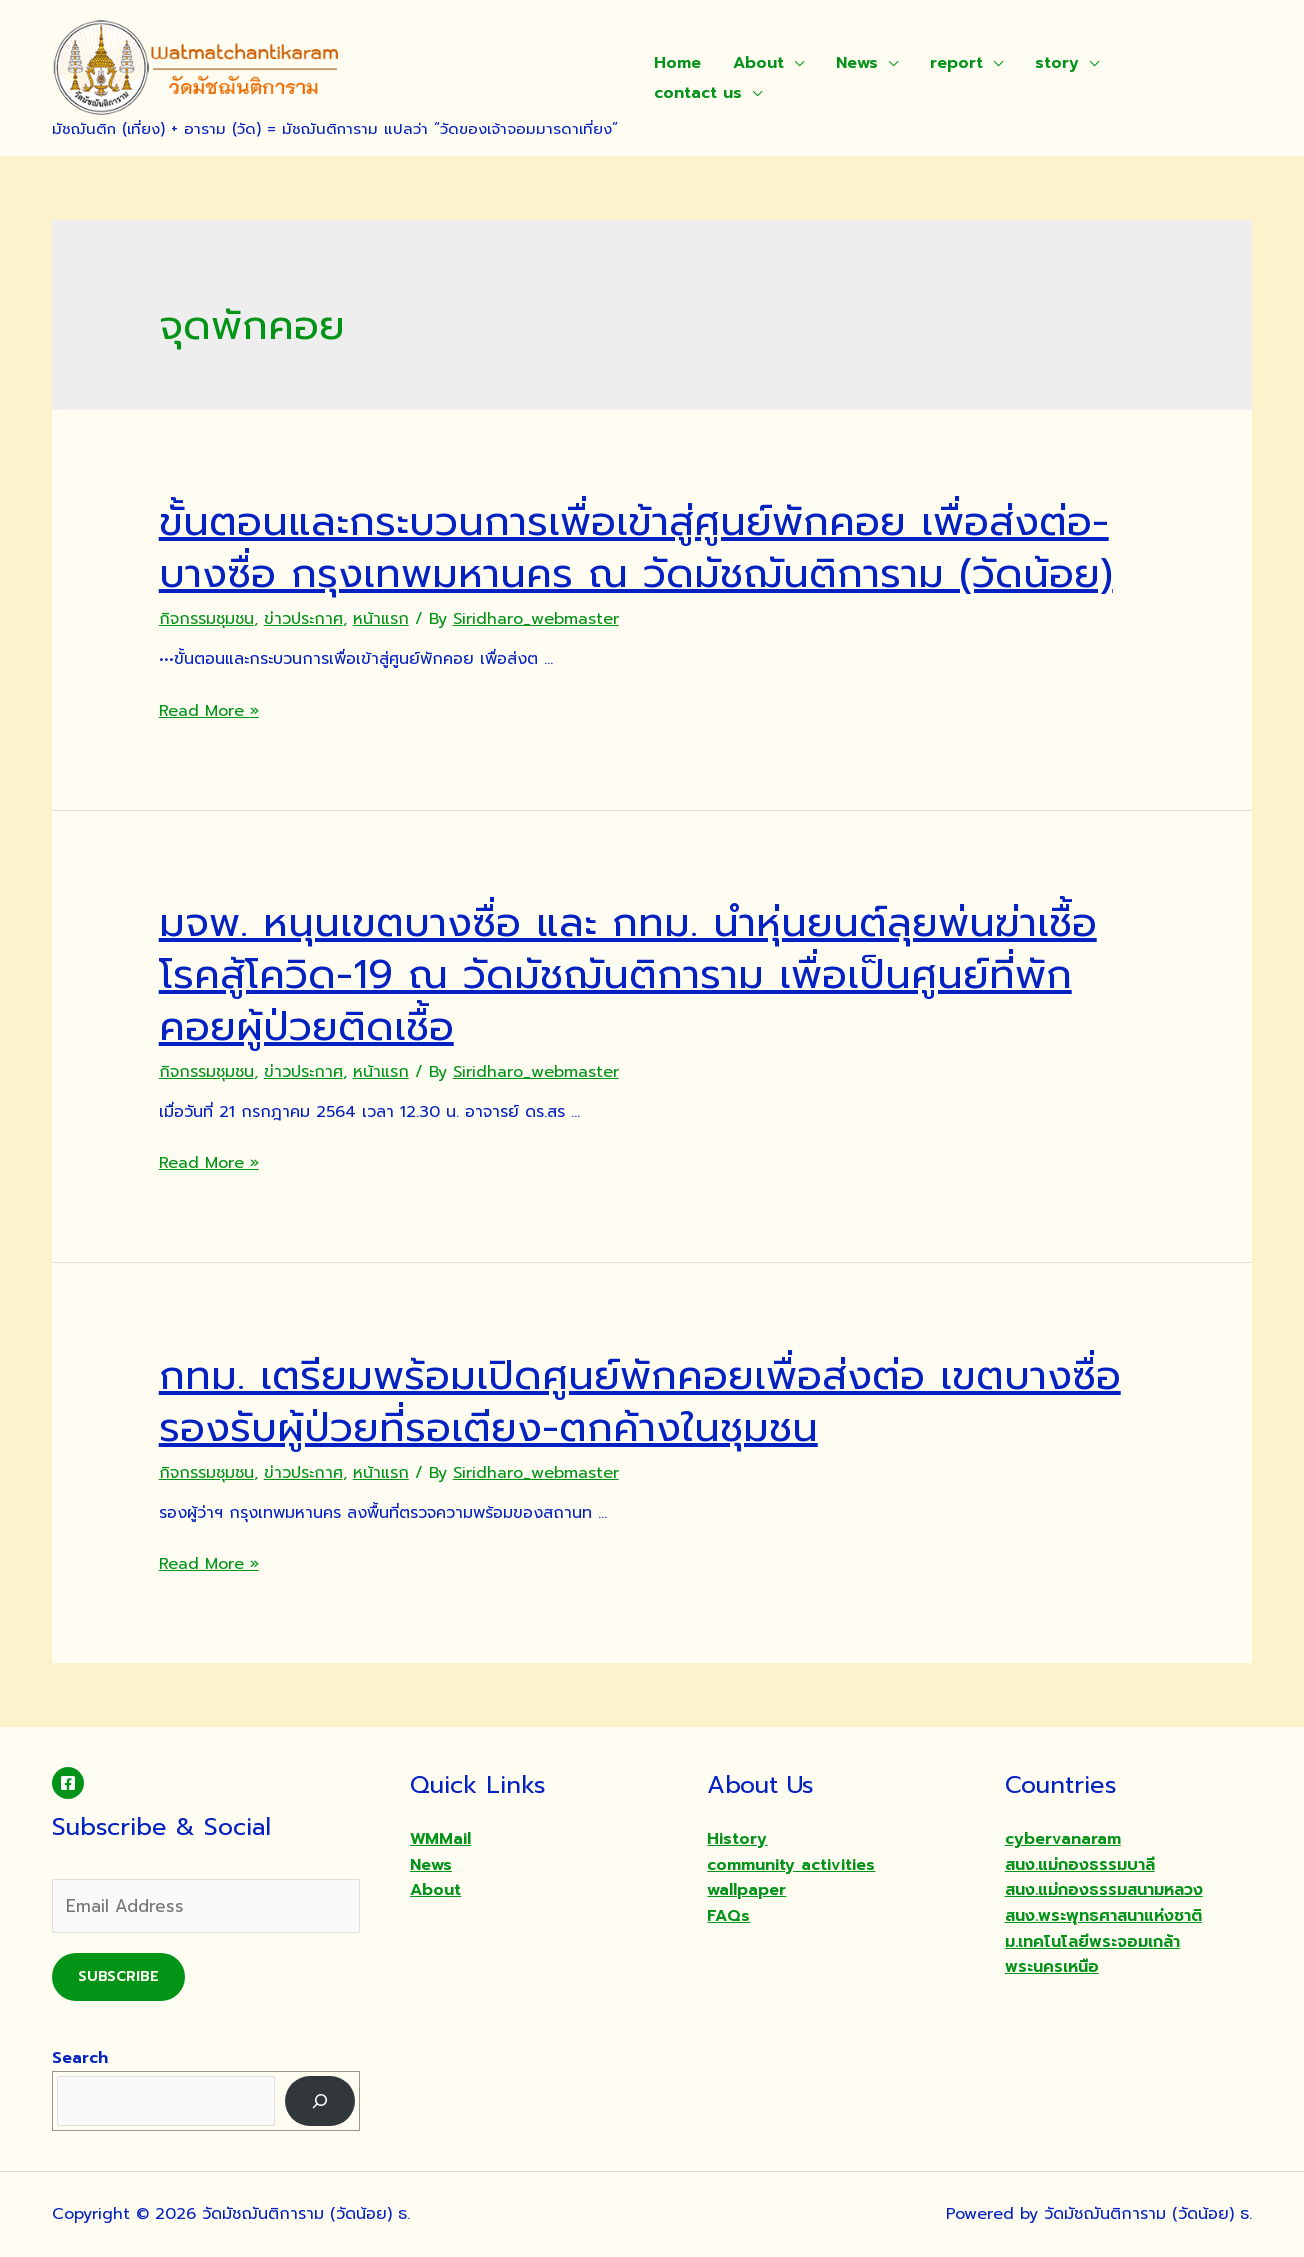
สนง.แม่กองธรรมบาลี (1080, 1865)
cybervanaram (1063, 1839)
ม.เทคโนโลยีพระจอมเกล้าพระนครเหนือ (1092, 1955)
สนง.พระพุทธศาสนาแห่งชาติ (1103, 1916)
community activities (791, 1865)
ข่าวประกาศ (303, 619)
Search (80, 2058)
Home (677, 63)
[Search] (320, 2100)
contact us (698, 93)
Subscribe (118, 1976)
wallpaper (746, 1890)
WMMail (440, 1839)
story (1057, 63)
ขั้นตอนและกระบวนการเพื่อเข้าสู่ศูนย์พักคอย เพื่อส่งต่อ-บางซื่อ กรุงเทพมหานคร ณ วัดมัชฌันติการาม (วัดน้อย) (636, 547)
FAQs (728, 1916)
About (758, 63)
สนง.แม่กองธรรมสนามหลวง (1104, 1890)
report (956, 63)
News (857, 63)
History (737, 1839)
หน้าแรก (381, 619)
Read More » (209, 711)
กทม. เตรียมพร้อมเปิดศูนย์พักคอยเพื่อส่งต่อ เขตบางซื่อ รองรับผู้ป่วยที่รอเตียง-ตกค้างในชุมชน (640, 1401)
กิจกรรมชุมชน (206, 619)
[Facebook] (68, 1783)
